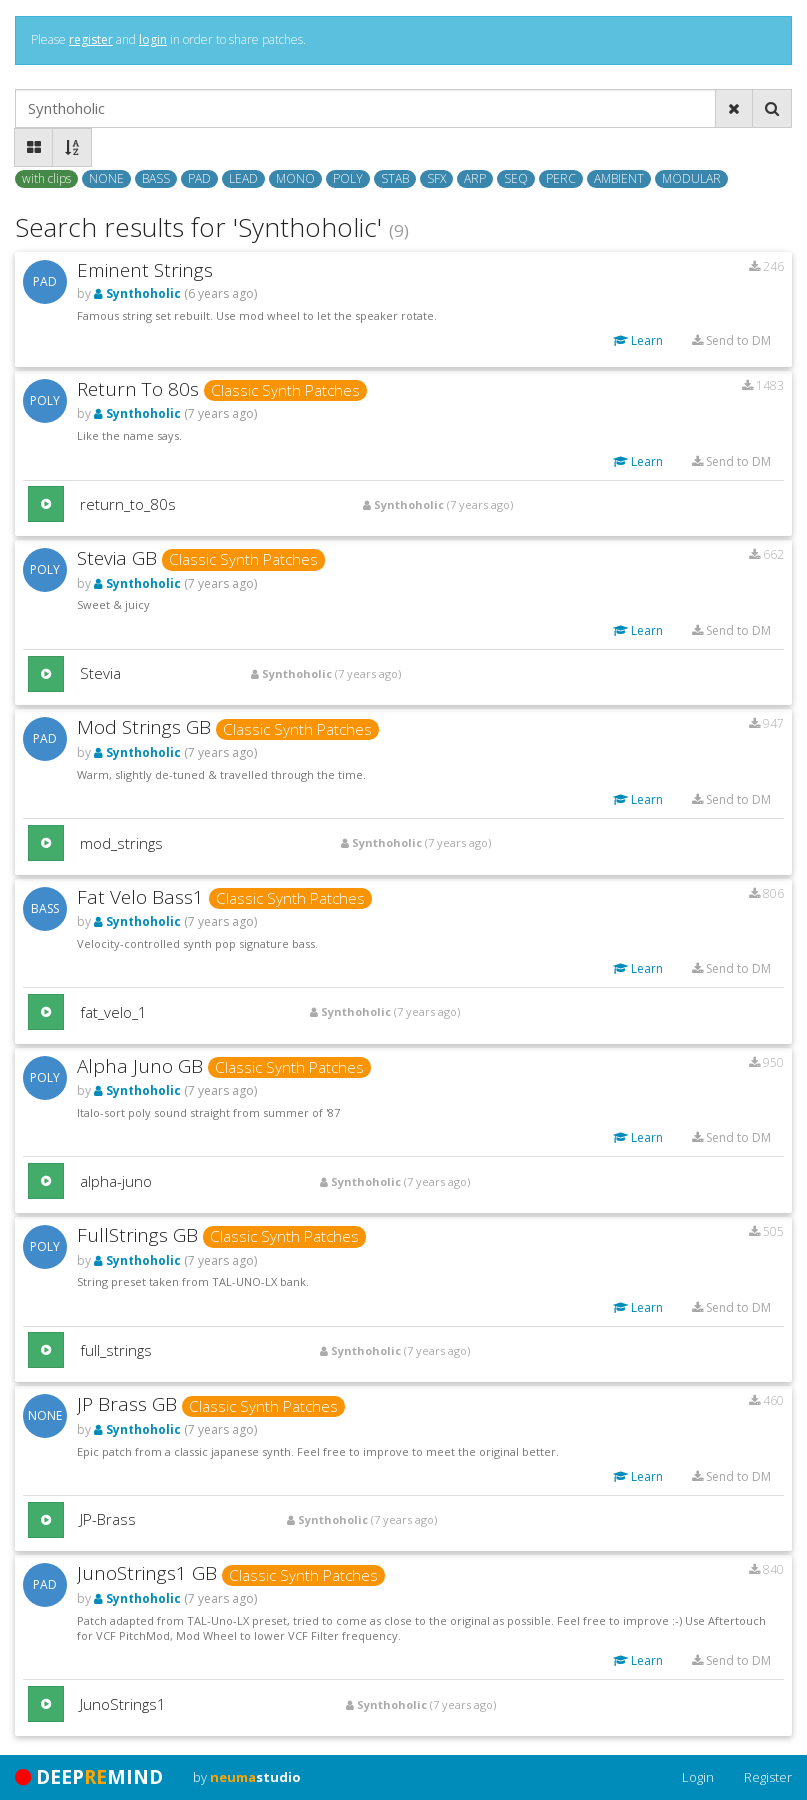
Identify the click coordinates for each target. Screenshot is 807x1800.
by (247, 1777)
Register (768, 1777)
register (91, 39)
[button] (46, 504)
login (153, 39)
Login (698, 1777)
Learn (638, 340)
